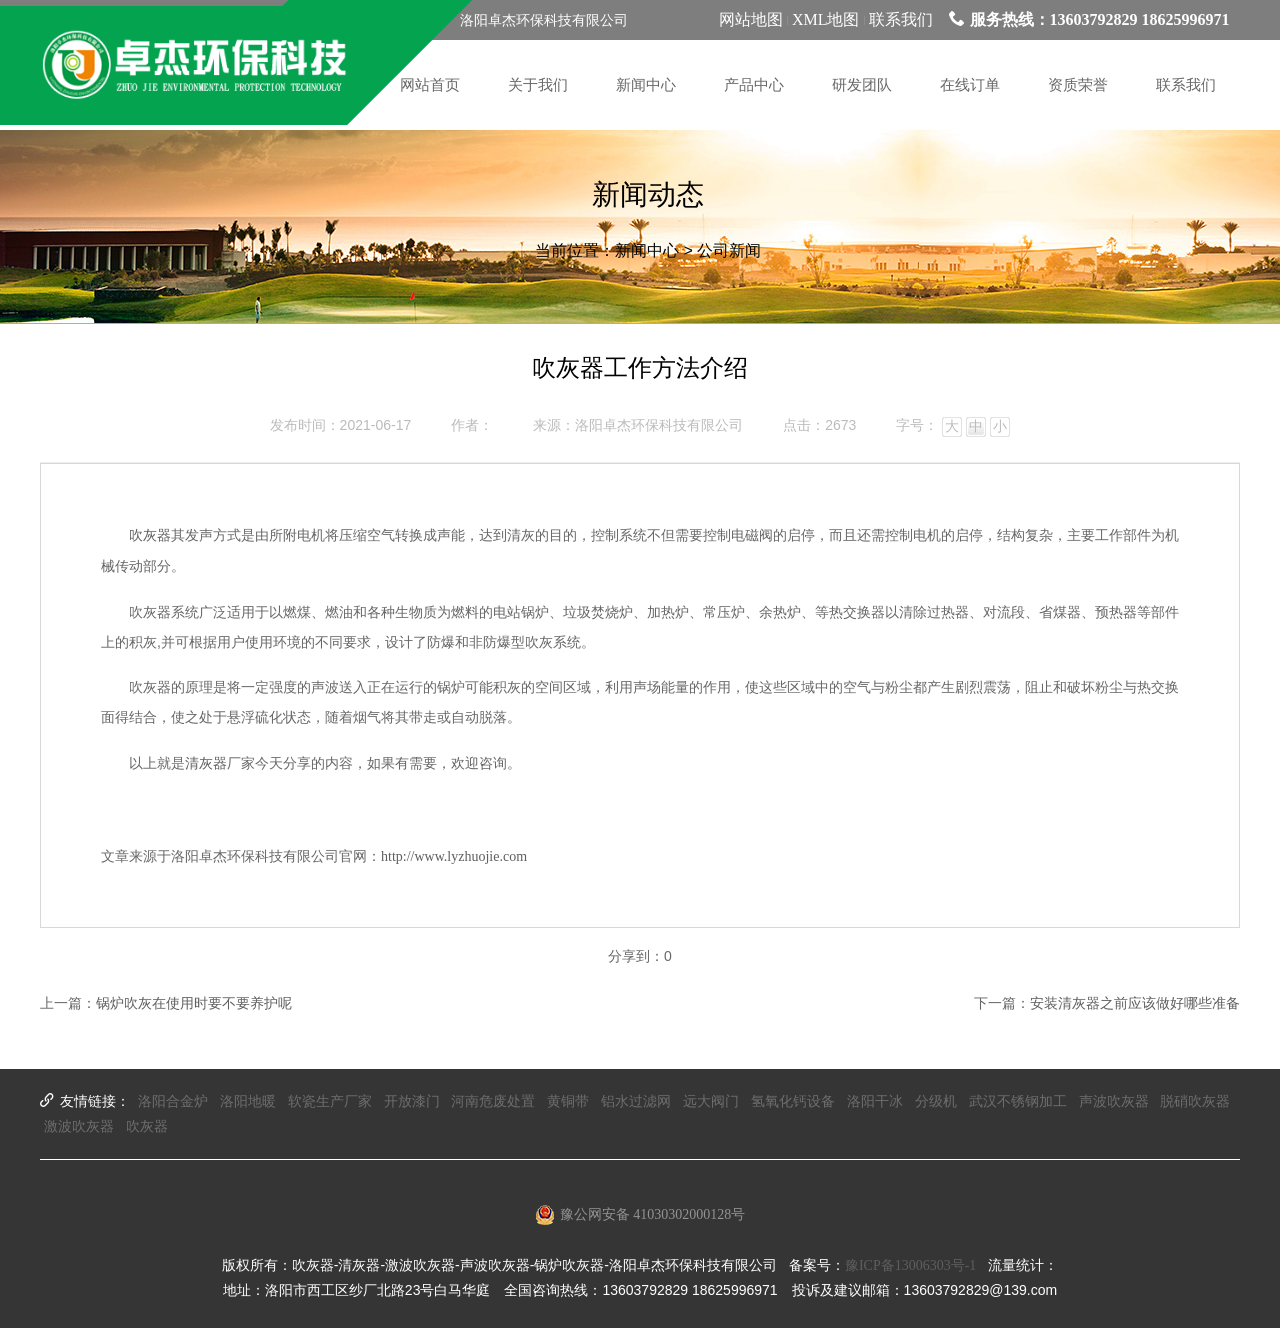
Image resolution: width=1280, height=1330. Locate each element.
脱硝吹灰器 (1195, 1102)
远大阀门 (711, 1102)
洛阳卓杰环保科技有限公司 (659, 427)
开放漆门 (412, 1102)
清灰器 (206, 765)
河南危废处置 (493, 1102)
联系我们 (901, 19)
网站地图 (751, 19)
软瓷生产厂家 (330, 1102)
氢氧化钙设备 (793, 1102)
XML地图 (826, 19)
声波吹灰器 (1114, 1102)
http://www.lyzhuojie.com (454, 857)
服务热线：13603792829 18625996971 (1089, 19)
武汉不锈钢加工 (1018, 1102)
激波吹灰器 (79, 1128)
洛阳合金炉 (173, 1102)
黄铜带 (568, 1102)
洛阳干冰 (875, 1102)
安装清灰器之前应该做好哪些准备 (1135, 1005)
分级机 (936, 1102)
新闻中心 (647, 256)
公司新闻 (729, 256)
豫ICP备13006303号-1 (910, 1267)
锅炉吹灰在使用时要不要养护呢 (194, 1005)
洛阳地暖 (248, 1102)
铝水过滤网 (636, 1102)
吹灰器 (150, 537)
